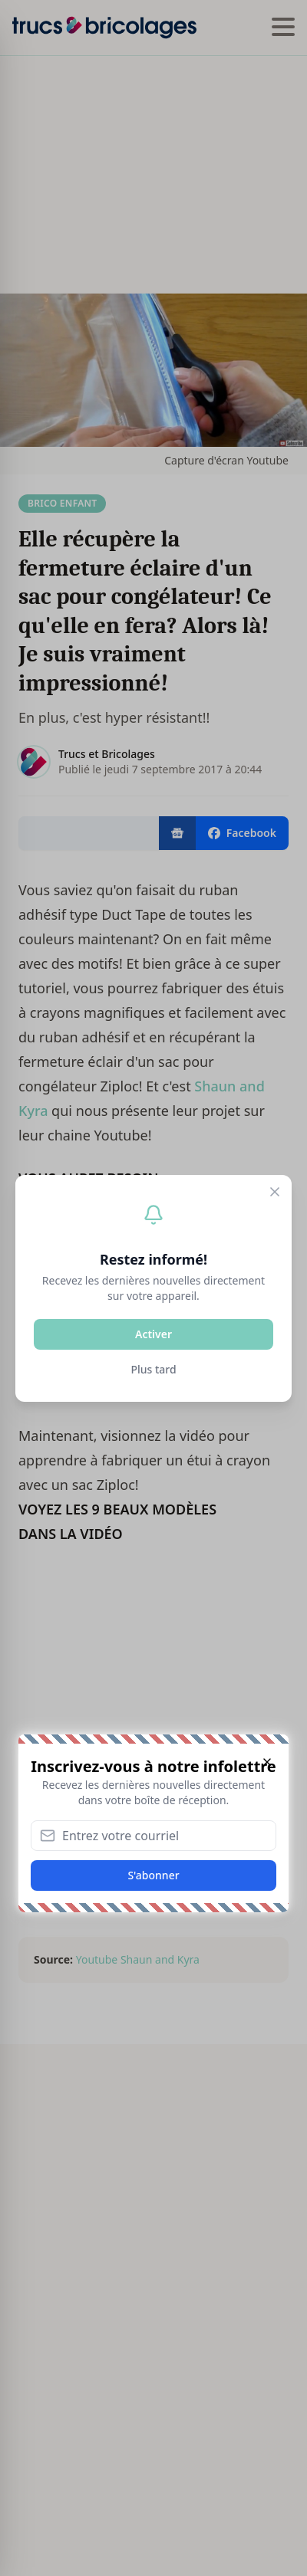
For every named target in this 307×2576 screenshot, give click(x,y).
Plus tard (153, 1369)
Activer (153, 1334)
